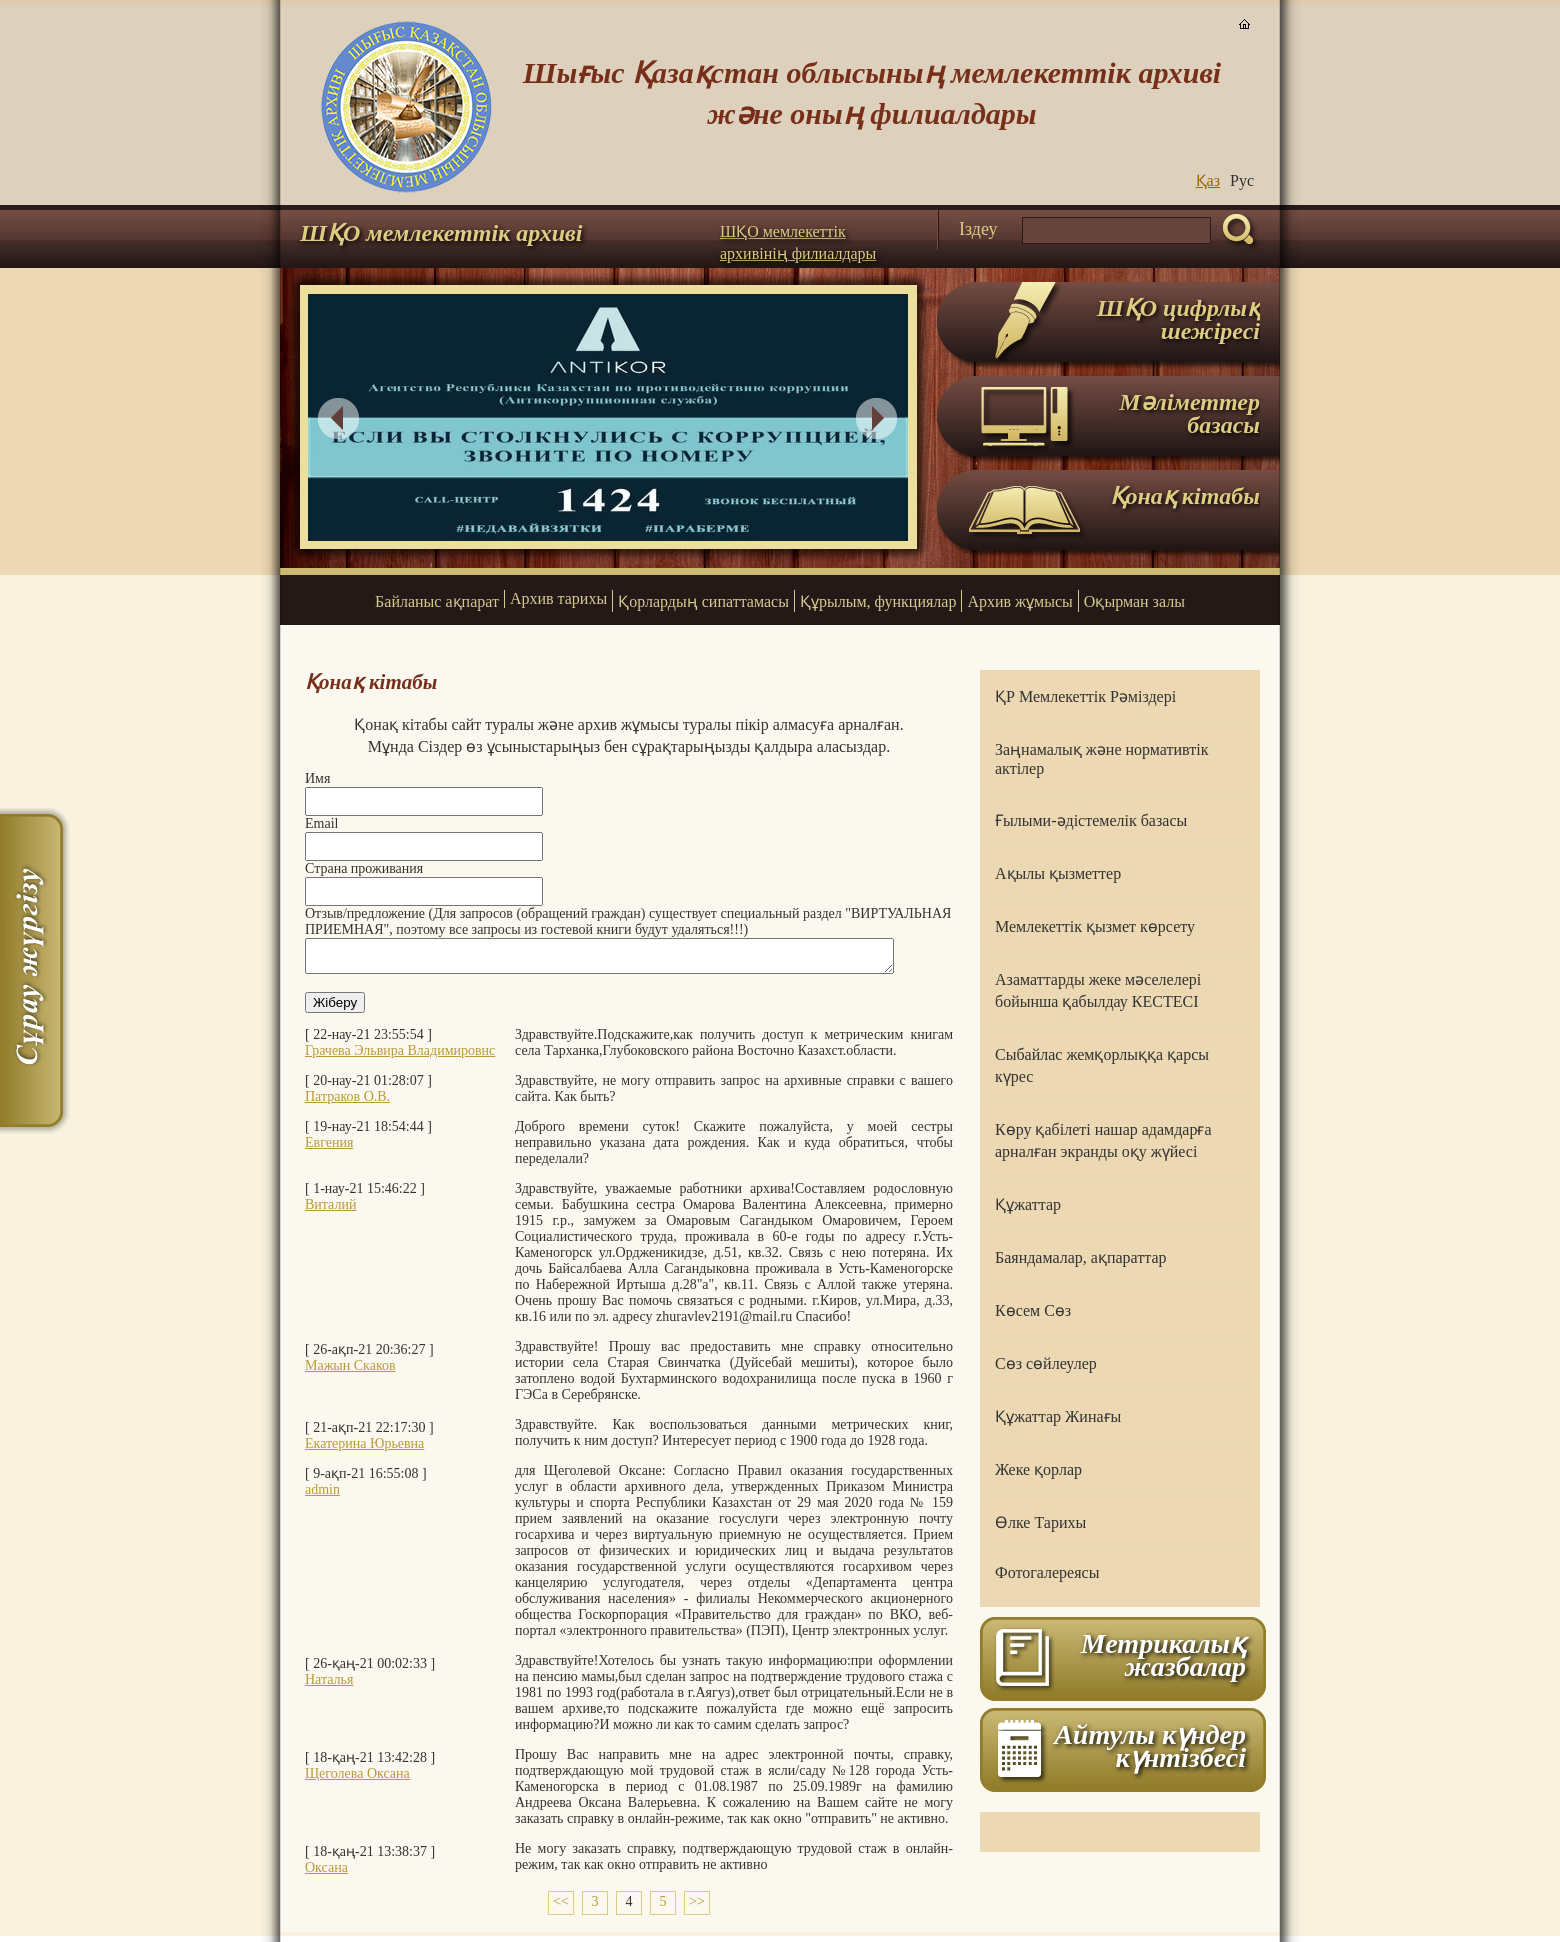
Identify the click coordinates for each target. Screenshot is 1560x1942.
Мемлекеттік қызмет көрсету (1095, 926)
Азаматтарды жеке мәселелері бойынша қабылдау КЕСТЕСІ (1098, 990)
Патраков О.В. (347, 1102)
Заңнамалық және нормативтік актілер (1101, 759)
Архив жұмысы (1019, 601)
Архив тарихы (558, 598)
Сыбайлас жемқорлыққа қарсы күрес (1102, 1065)
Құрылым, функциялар (878, 601)
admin (322, 1495)
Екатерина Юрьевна (364, 1449)
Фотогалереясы (1047, 1572)
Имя (317, 778)
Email (321, 823)
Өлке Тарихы (1040, 1522)
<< (561, 1907)
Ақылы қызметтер (1058, 873)
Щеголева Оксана (357, 1779)
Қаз (1208, 180)
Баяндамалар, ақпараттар (1081, 1257)
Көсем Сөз (1033, 1310)
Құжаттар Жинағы (1058, 1416)
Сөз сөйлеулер (1046, 1363)
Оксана (326, 1873)
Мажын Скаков (350, 1371)
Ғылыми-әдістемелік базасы (1091, 820)
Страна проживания (364, 868)
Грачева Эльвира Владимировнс (400, 1056)
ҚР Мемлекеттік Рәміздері (1085, 696)
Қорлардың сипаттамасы (703, 601)
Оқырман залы (1134, 601)
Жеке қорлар (1038, 1469)
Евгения (329, 1148)
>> (697, 1907)
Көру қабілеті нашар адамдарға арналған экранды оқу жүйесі (1103, 1140)
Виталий (330, 1210)
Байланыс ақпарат (437, 601)
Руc (1242, 180)
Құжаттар (1028, 1204)
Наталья (329, 1685)
